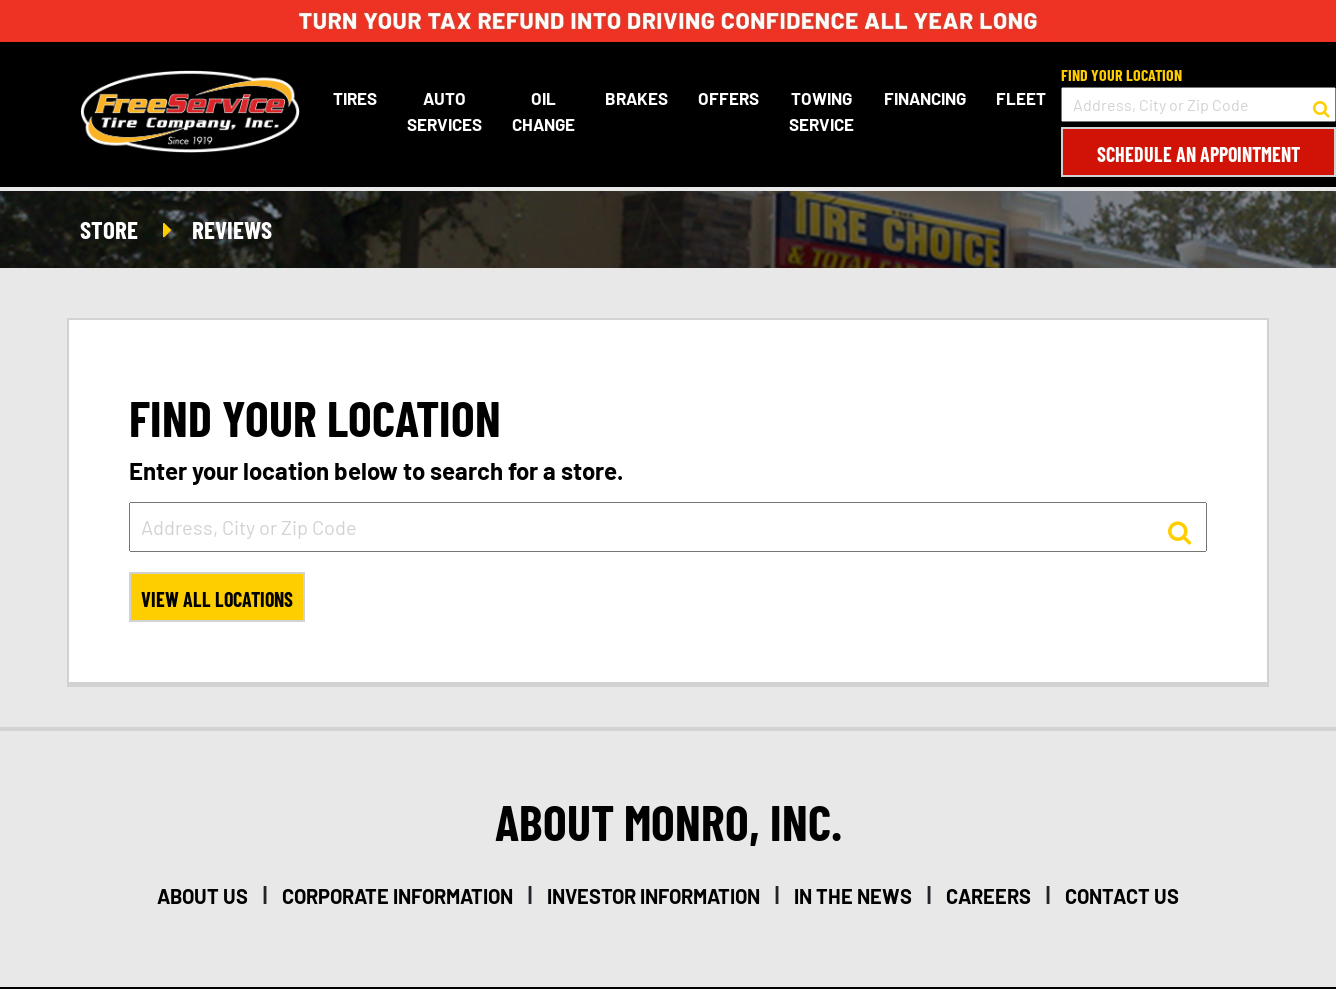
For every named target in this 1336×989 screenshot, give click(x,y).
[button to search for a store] (1321, 105)
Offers (728, 98)
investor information (653, 896)
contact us (1122, 896)
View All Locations (217, 599)
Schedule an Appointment (1198, 154)
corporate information (397, 896)
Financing (925, 98)
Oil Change (543, 111)
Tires (355, 98)
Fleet (1021, 98)
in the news (853, 896)
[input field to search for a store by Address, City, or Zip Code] (1198, 104)
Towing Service (821, 111)
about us (202, 896)
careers (988, 896)
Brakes (636, 98)
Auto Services (444, 111)
